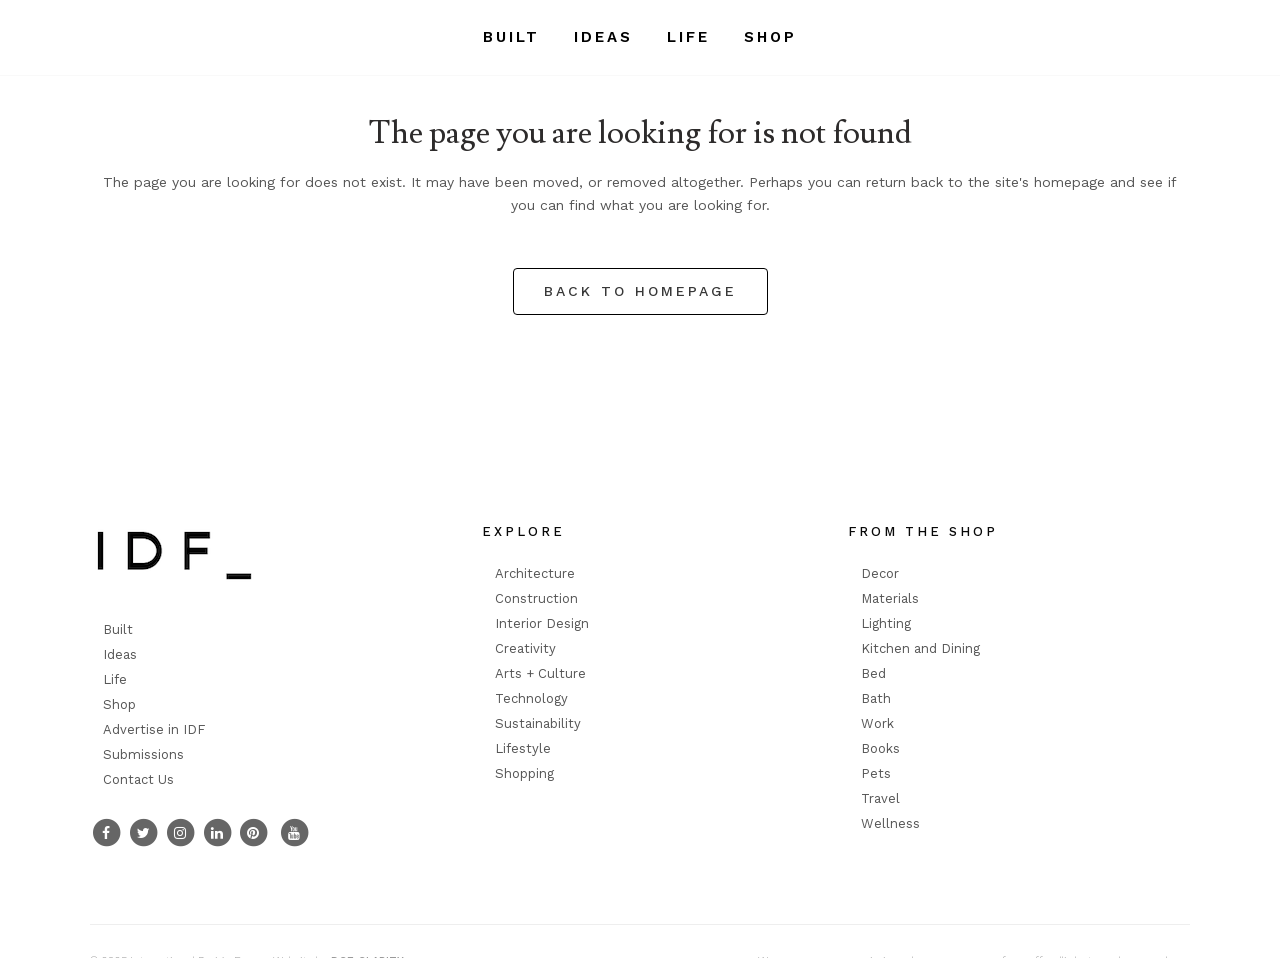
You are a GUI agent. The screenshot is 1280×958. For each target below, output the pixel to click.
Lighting (886, 623)
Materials (890, 598)
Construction (536, 598)
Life (115, 679)
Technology (531, 698)
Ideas (120, 654)
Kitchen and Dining (920, 648)
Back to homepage (640, 291)
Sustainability (538, 723)
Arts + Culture (540, 673)
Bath (876, 698)
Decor (880, 573)
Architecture (535, 573)
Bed (873, 673)
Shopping (524, 773)
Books (880, 748)
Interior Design (542, 623)
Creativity (525, 648)
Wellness (890, 823)
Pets (876, 773)
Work (877, 723)
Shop (119, 704)
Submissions (143, 754)
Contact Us (138, 779)
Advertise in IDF (154, 729)
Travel (880, 798)
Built (118, 629)
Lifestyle (523, 748)
